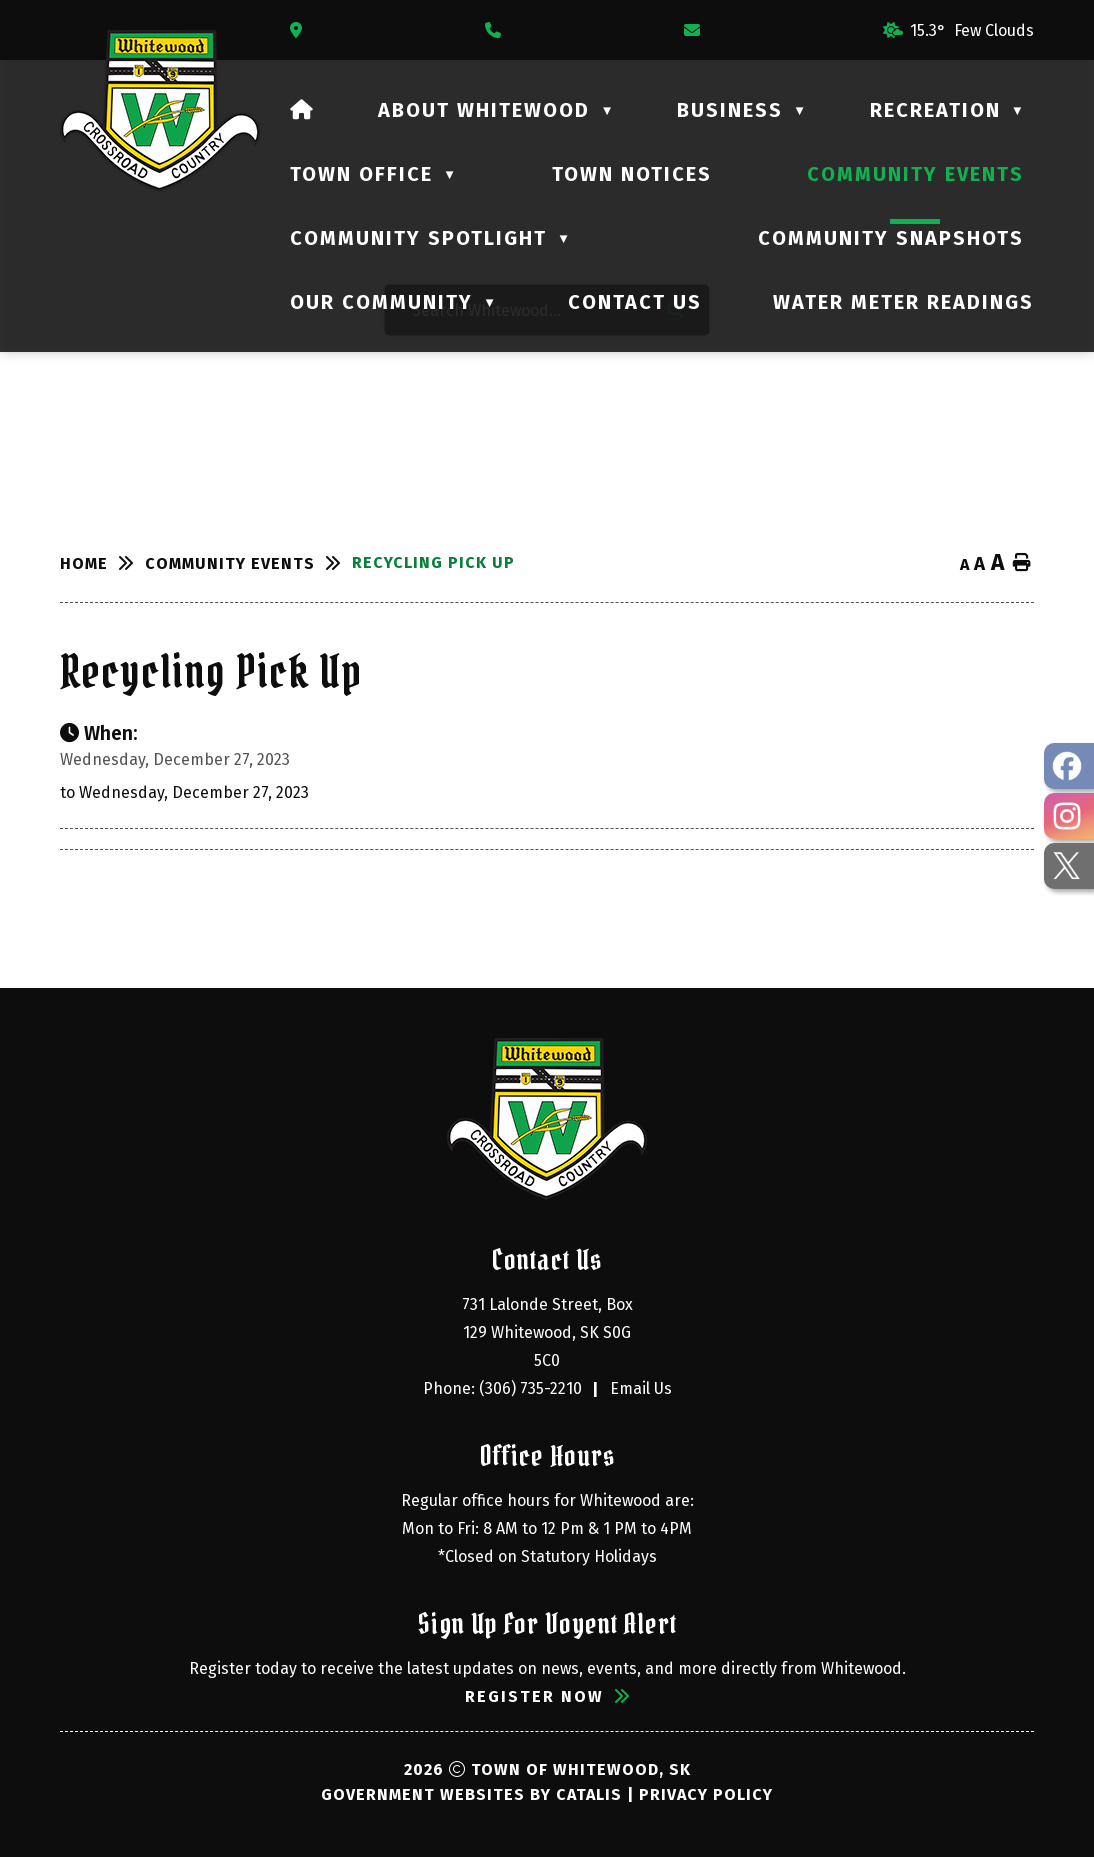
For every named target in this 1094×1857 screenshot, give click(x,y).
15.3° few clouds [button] (972, 30)
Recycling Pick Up (433, 562)
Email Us (641, 1388)
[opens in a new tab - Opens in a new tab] (1069, 766)
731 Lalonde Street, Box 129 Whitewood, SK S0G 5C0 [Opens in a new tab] (549, 1332)
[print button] (1022, 563)
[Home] (302, 110)
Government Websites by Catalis (471, 1794)
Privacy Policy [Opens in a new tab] (706, 1794)
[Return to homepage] (102, 563)
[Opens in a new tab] (301, 30)
